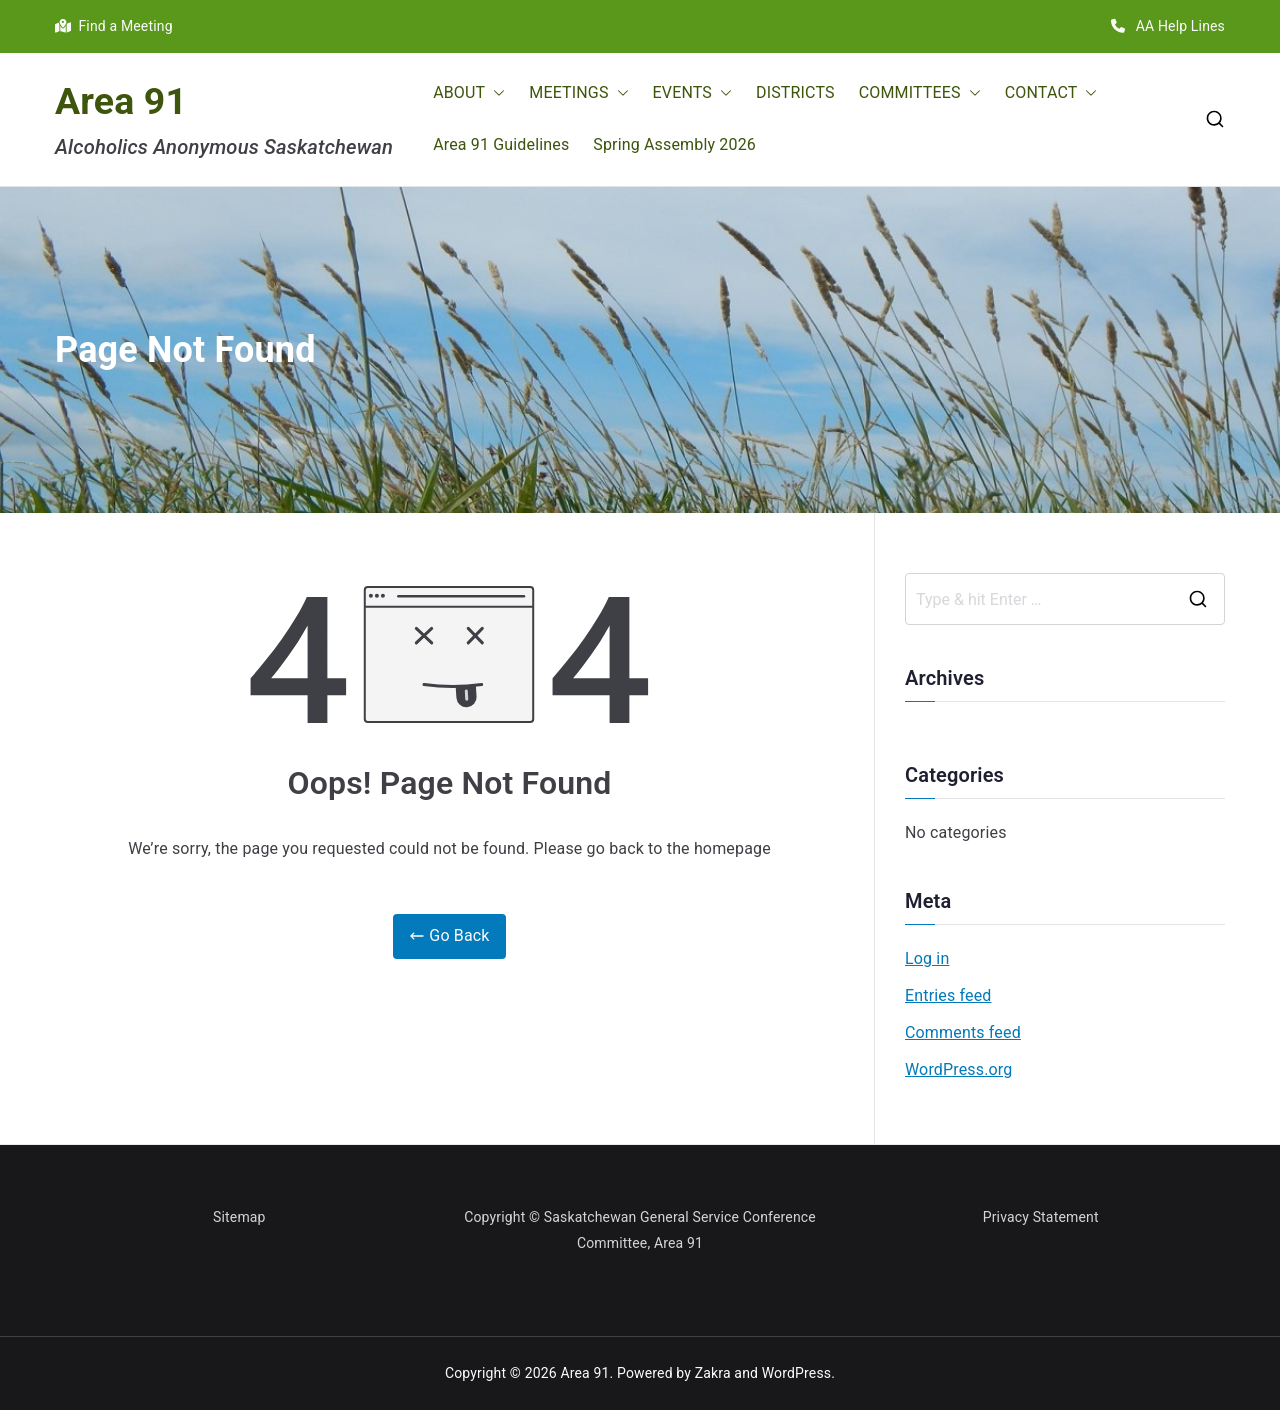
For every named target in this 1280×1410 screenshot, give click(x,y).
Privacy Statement (1041, 1217)
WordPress (796, 1373)
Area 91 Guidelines (501, 144)
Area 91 (121, 101)
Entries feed (948, 995)
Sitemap (239, 1217)
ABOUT (469, 93)
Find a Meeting (114, 26)
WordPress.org (958, 1069)
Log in (927, 958)
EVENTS (692, 93)
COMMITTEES (920, 93)
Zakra (713, 1373)
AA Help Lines (1168, 26)
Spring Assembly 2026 (674, 144)
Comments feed (963, 1032)
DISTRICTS (795, 92)
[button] (495, 93)
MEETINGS (578, 93)
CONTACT (1051, 93)
